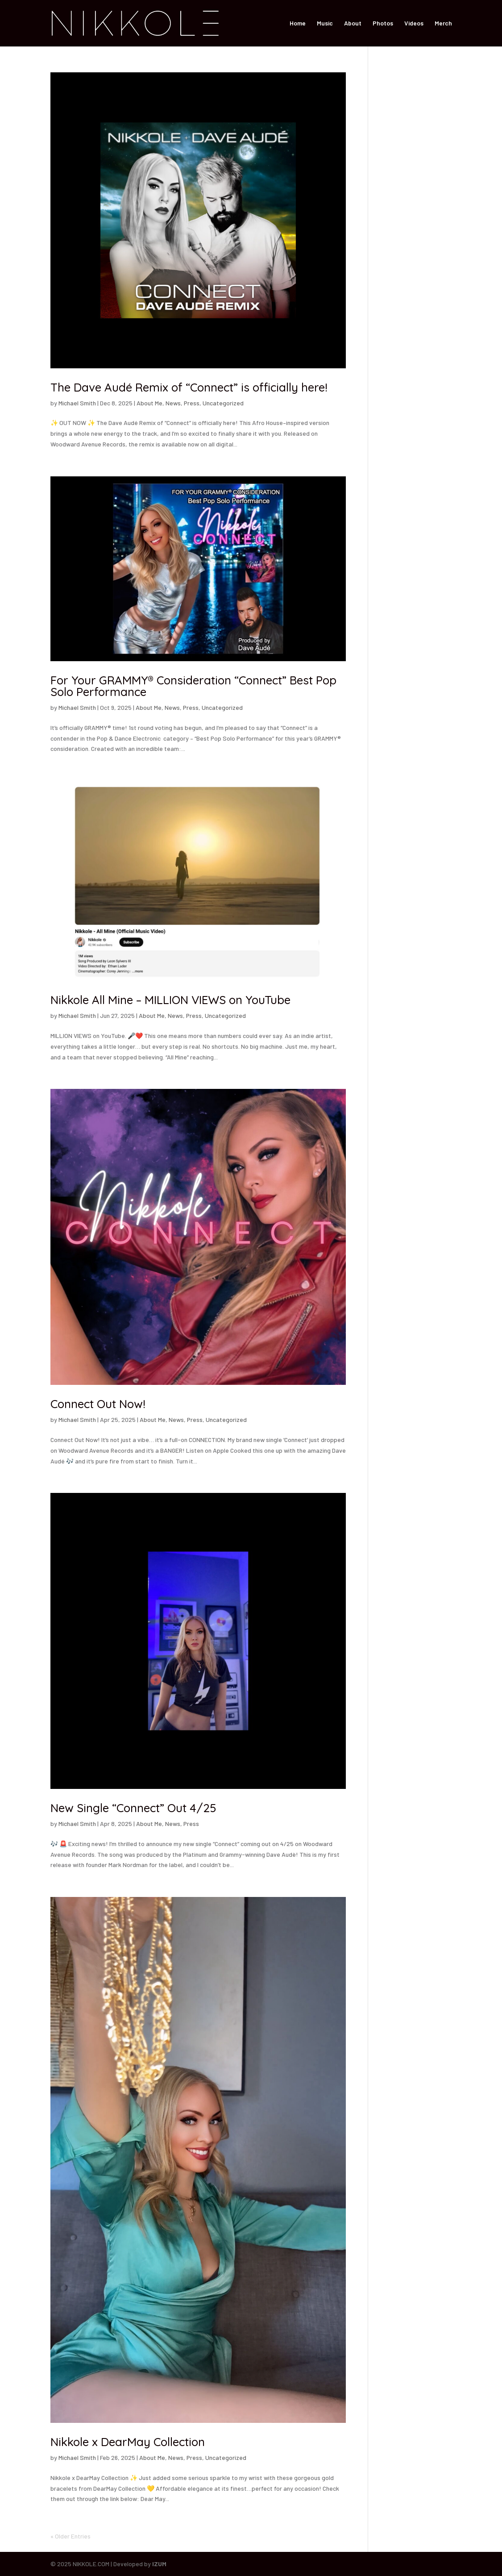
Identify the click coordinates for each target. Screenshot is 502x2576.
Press (191, 403)
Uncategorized (223, 403)
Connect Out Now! (97, 1403)
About (352, 23)
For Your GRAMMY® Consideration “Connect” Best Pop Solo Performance (193, 686)
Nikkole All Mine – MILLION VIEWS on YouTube (170, 999)
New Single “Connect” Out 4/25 (133, 1808)
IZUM (159, 2564)
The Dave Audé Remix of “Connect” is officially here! (189, 387)
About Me (149, 403)
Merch (443, 23)
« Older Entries (70, 2536)
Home (298, 23)
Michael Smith (77, 403)
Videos (413, 23)
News (173, 403)
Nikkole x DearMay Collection (127, 2441)
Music (325, 23)
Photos (383, 23)
